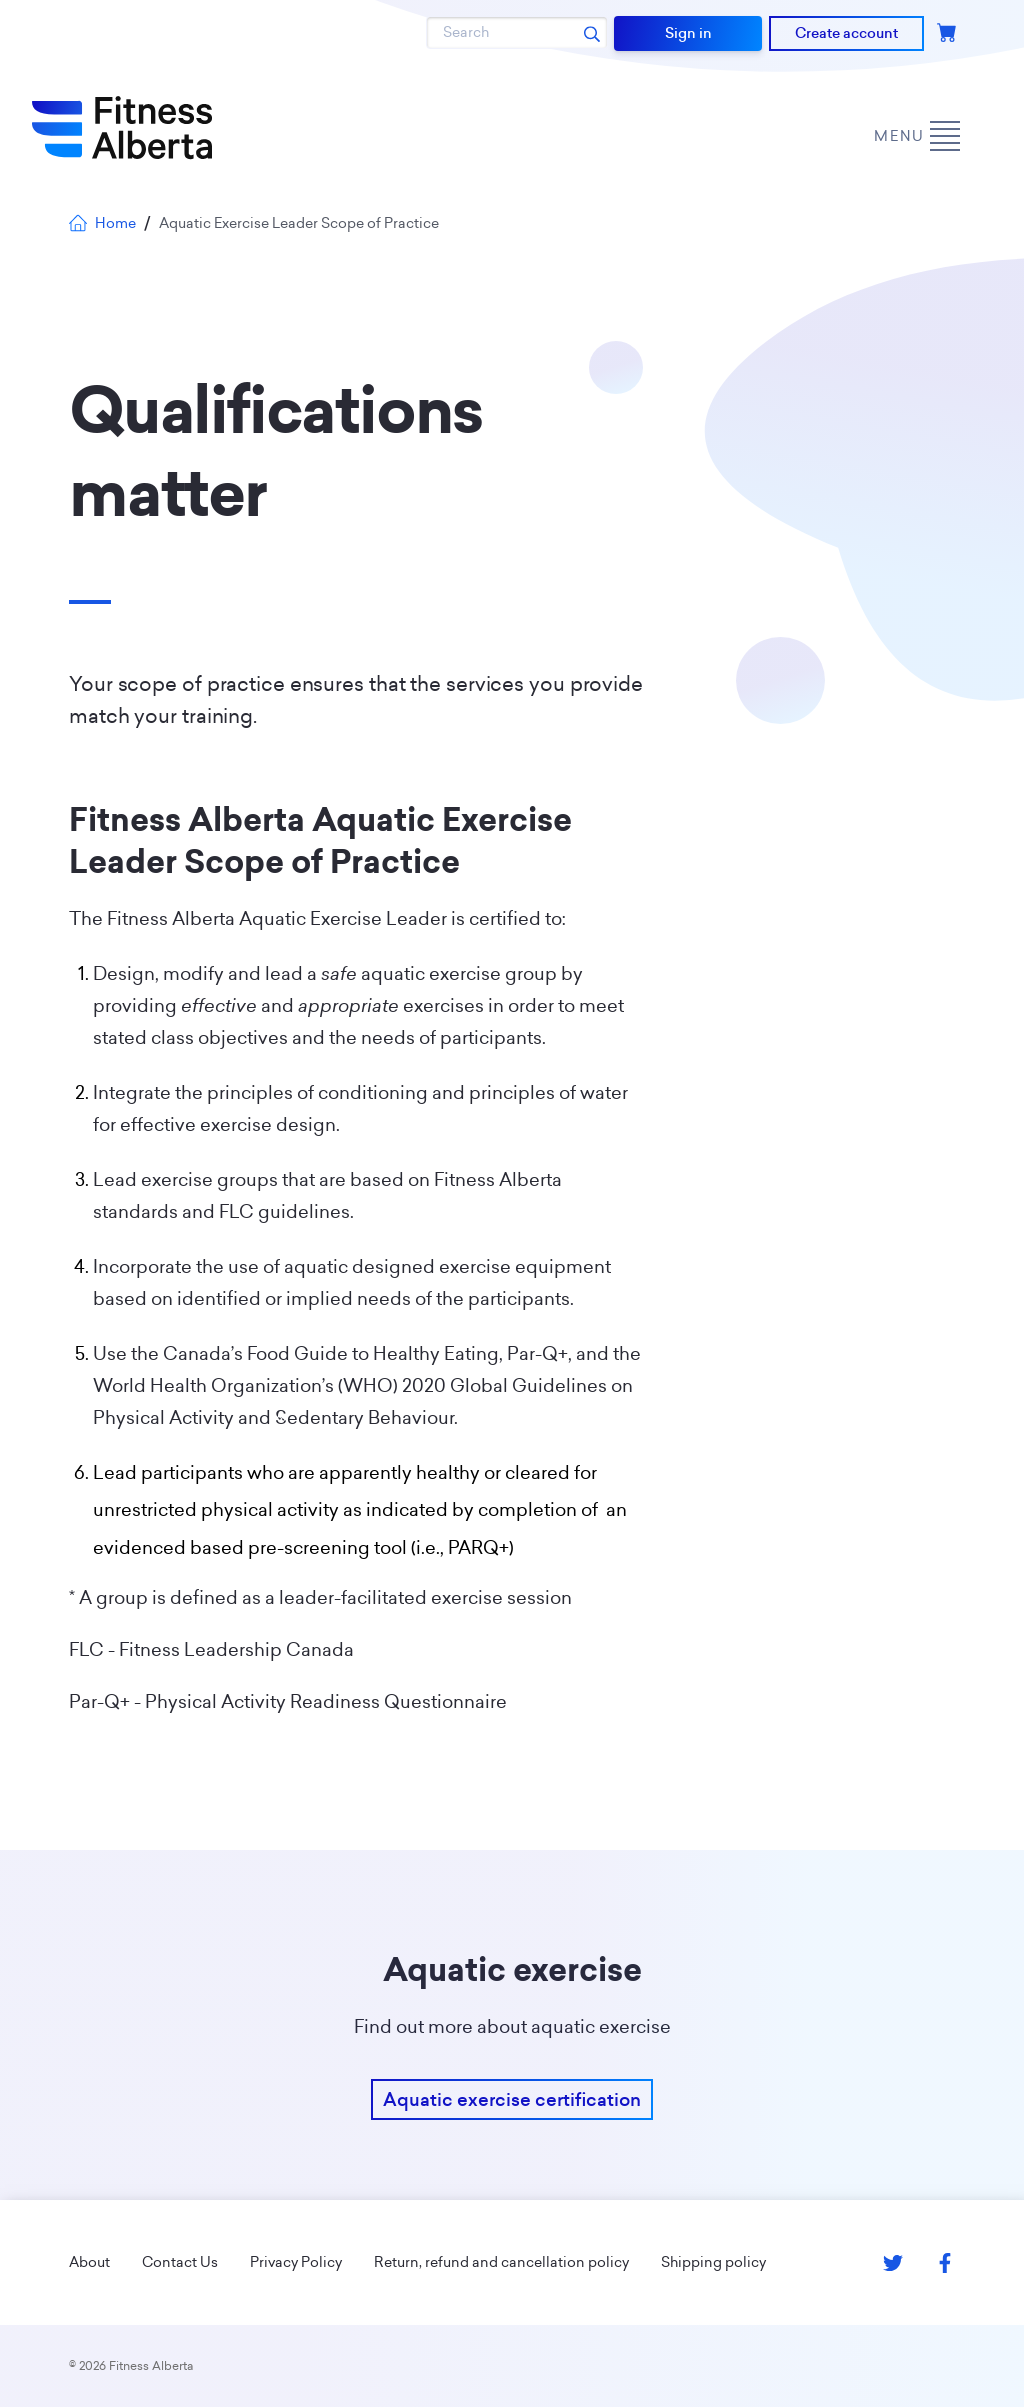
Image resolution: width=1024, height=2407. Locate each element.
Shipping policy (713, 2262)
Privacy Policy (296, 2262)
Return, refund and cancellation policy (501, 2262)
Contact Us (180, 2262)
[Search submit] (592, 33)
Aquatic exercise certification (512, 2099)
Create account (846, 33)
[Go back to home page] (122, 128)
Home (102, 223)
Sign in (688, 33)
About (89, 2262)
